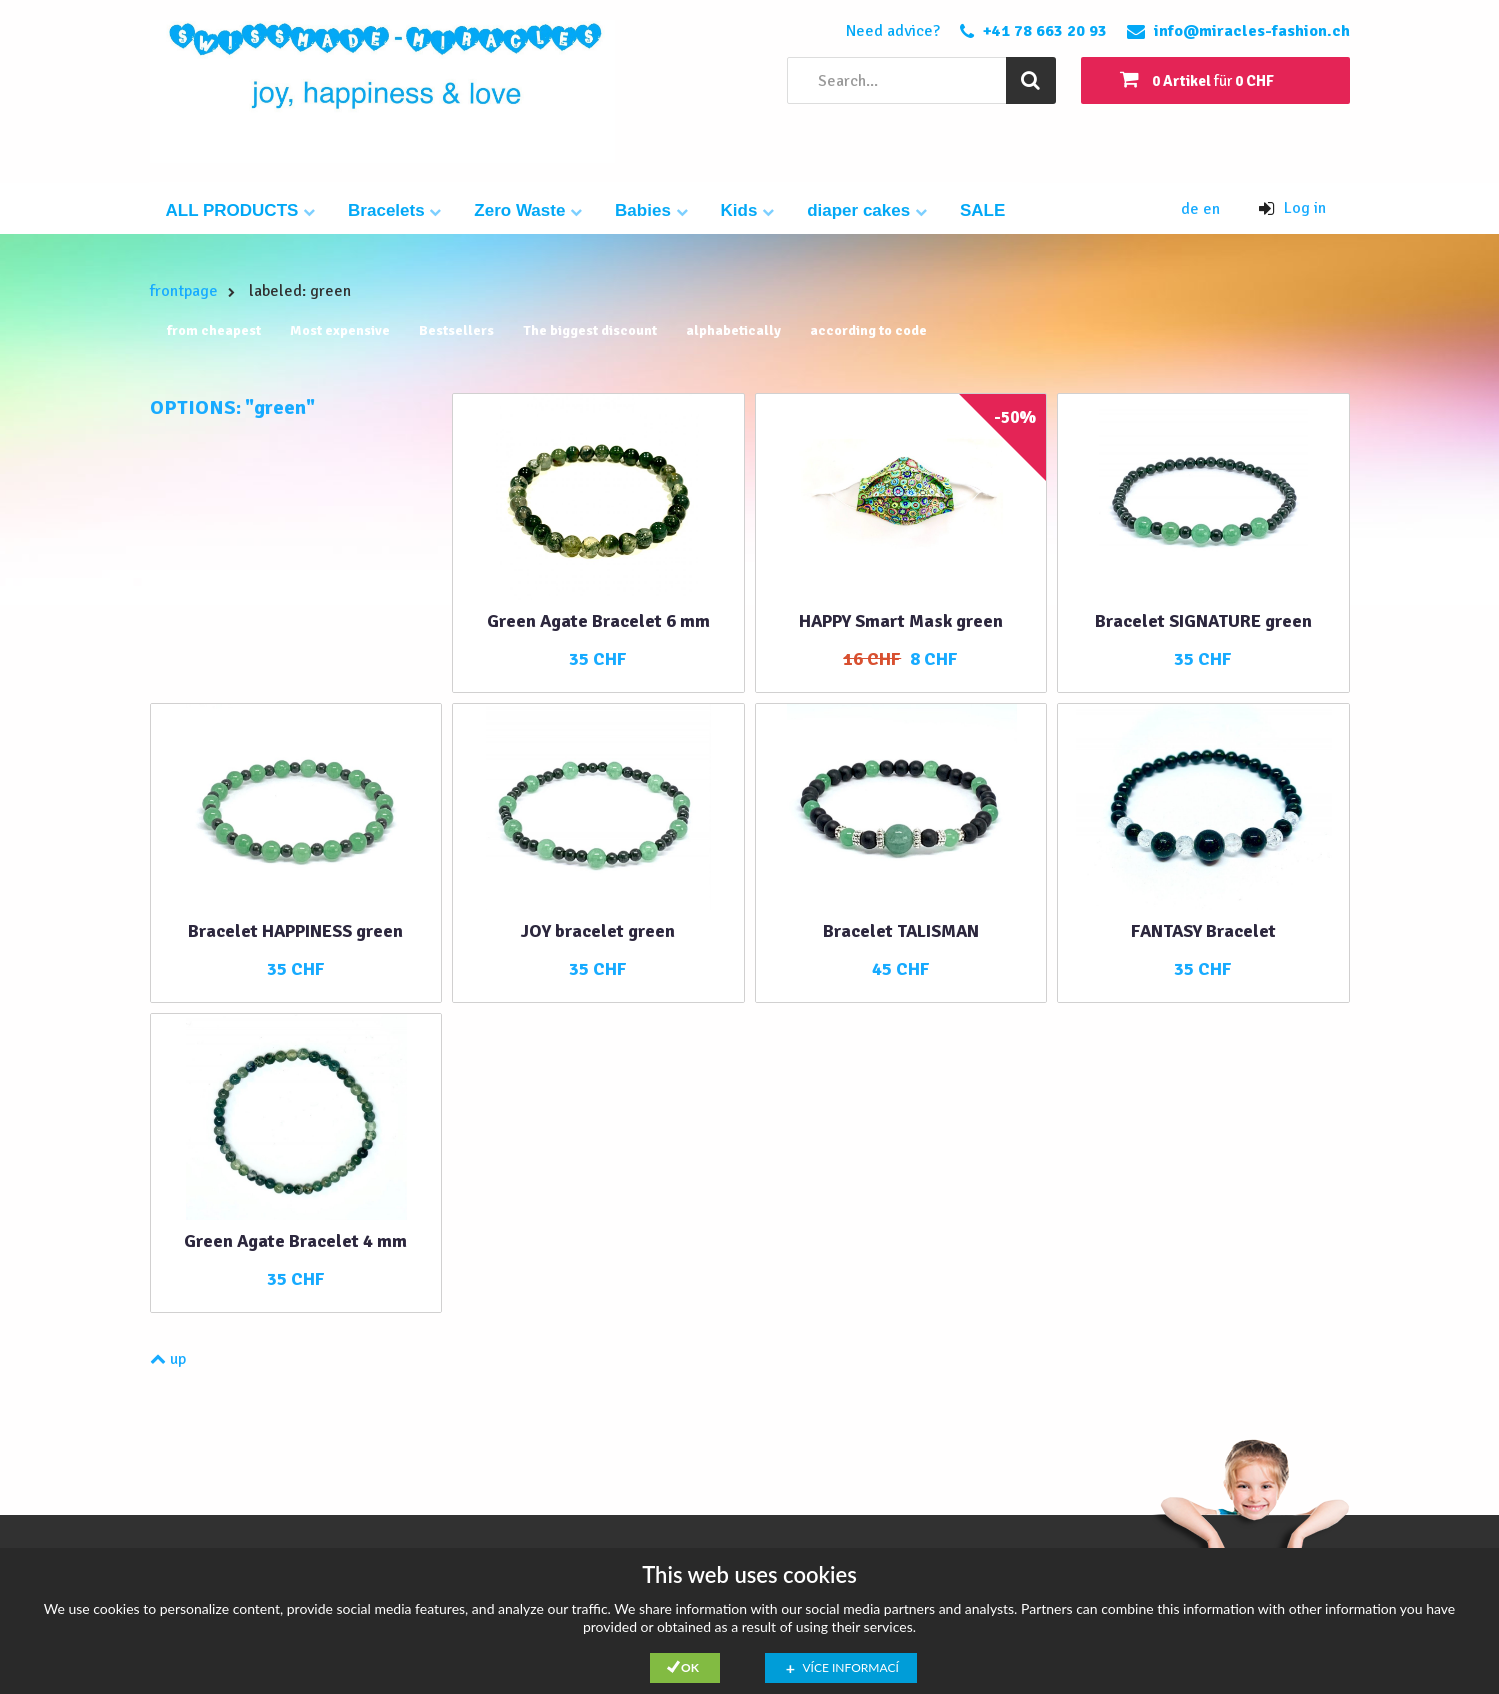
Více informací (851, 1667)
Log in (1292, 208)
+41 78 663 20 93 (1045, 31)
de (1192, 209)
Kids (748, 210)
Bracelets (394, 210)
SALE (982, 210)
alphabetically (733, 330)
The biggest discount (590, 330)
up (168, 1359)
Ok (690, 1667)
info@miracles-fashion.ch (1252, 31)
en (1211, 209)
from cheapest (214, 330)
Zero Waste (528, 210)
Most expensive (340, 330)
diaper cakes (867, 210)
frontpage (184, 291)
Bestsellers (456, 330)
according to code (868, 330)
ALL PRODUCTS (241, 210)
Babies (651, 210)
